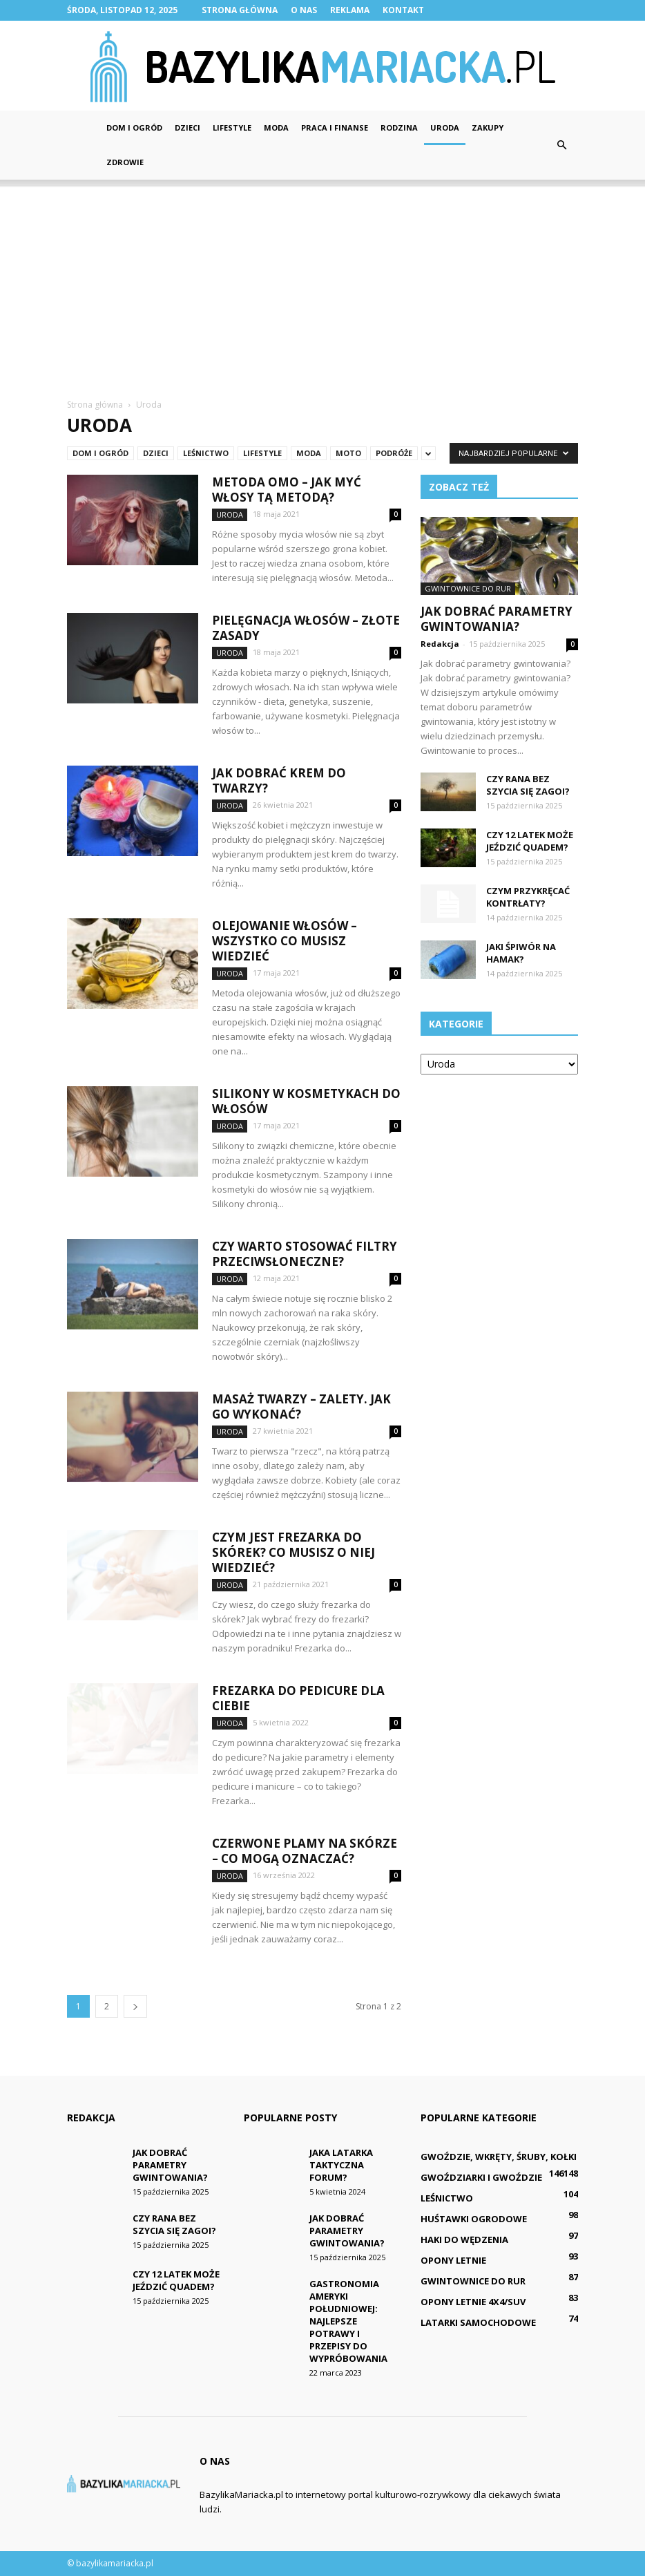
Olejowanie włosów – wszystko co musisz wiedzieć (284, 941)
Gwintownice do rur (468, 588)
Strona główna (240, 10)
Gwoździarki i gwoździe (481, 2177)
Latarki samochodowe (478, 2322)
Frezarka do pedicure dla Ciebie (298, 1698)
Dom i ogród (134, 127)
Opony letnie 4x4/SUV (473, 2301)
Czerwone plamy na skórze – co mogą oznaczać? (304, 1850)
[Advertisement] (322, 283)
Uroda (444, 127)
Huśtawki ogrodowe (474, 2219)
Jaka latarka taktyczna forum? (341, 2165)
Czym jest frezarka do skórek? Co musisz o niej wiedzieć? (293, 1552)
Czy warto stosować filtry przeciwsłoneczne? (304, 1253)
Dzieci (187, 127)
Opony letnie (453, 2260)
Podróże (394, 453)
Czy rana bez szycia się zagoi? (528, 785)
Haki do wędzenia (464, 2239)
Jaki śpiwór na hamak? (521, 952)
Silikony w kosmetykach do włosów (306, 1101)
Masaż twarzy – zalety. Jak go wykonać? (301, 1406)
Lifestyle (232, 127)
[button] (561, 145)
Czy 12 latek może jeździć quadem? (529, 840)
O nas (304, 10)
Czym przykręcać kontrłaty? (528, 896)
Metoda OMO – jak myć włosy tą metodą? (286, 489)
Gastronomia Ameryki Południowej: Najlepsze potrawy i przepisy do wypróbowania (348, 2321)
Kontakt (403, 10)
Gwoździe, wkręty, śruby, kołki (499, 2156)
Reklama (349, 10)
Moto (348, 453)
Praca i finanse (334, 127)
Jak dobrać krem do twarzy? (279, 780)
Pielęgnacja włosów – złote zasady (306, 627)
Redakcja (440, 643)
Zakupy (487, 127)
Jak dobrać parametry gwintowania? (496, 618)
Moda (276, 127)
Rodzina (399, 127)
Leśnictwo (206, 453)
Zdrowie (125, 162)
